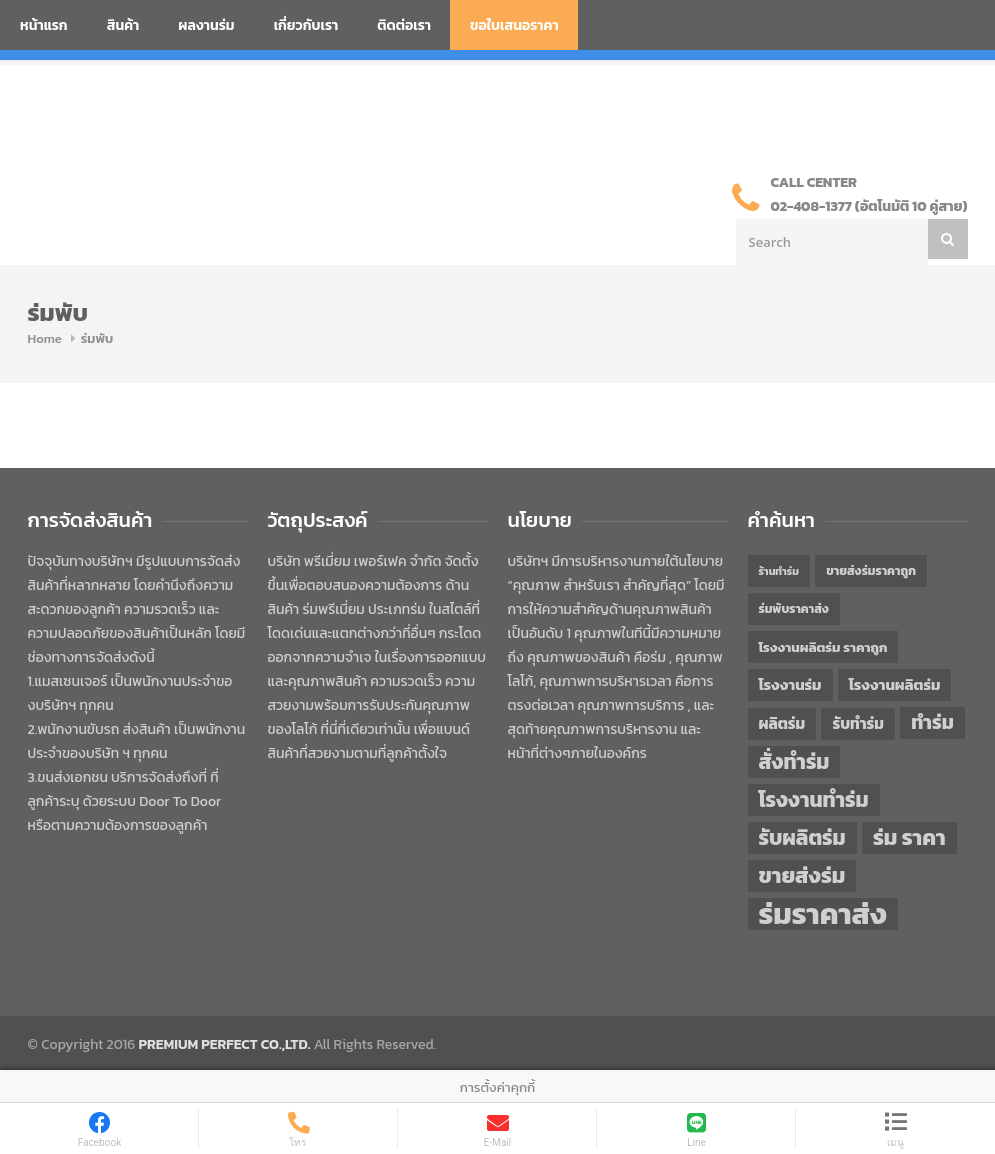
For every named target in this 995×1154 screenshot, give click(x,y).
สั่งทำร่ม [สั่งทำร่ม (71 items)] (794, 761)
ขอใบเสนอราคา (514, 25)
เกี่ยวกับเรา (306, 25)
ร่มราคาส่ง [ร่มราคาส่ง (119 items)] (823, 914)
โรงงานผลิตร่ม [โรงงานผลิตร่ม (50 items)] (895, 685)
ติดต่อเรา (404, 25)
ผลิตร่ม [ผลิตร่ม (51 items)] (782, 723)
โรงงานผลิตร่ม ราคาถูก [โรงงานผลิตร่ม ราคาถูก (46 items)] (823, 647)
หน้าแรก (44, 25)
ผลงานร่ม (206, 25)
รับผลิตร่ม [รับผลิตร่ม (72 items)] (802, 837)
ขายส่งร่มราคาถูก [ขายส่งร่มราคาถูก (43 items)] (871, 571)
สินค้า (123, 25)
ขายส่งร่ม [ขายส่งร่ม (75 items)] (802, 876)
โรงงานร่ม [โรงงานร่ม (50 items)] (790, 685)
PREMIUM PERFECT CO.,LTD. (225, 1044)
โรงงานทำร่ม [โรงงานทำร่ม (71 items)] (814, 799)
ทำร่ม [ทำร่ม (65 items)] (932, 722)
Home (45, 338)
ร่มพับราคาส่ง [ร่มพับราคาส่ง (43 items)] (794, 609)
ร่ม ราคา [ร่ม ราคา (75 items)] (909, 838)
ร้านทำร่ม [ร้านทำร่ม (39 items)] (779, 571)
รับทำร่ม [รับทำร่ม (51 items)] (858, 723)
